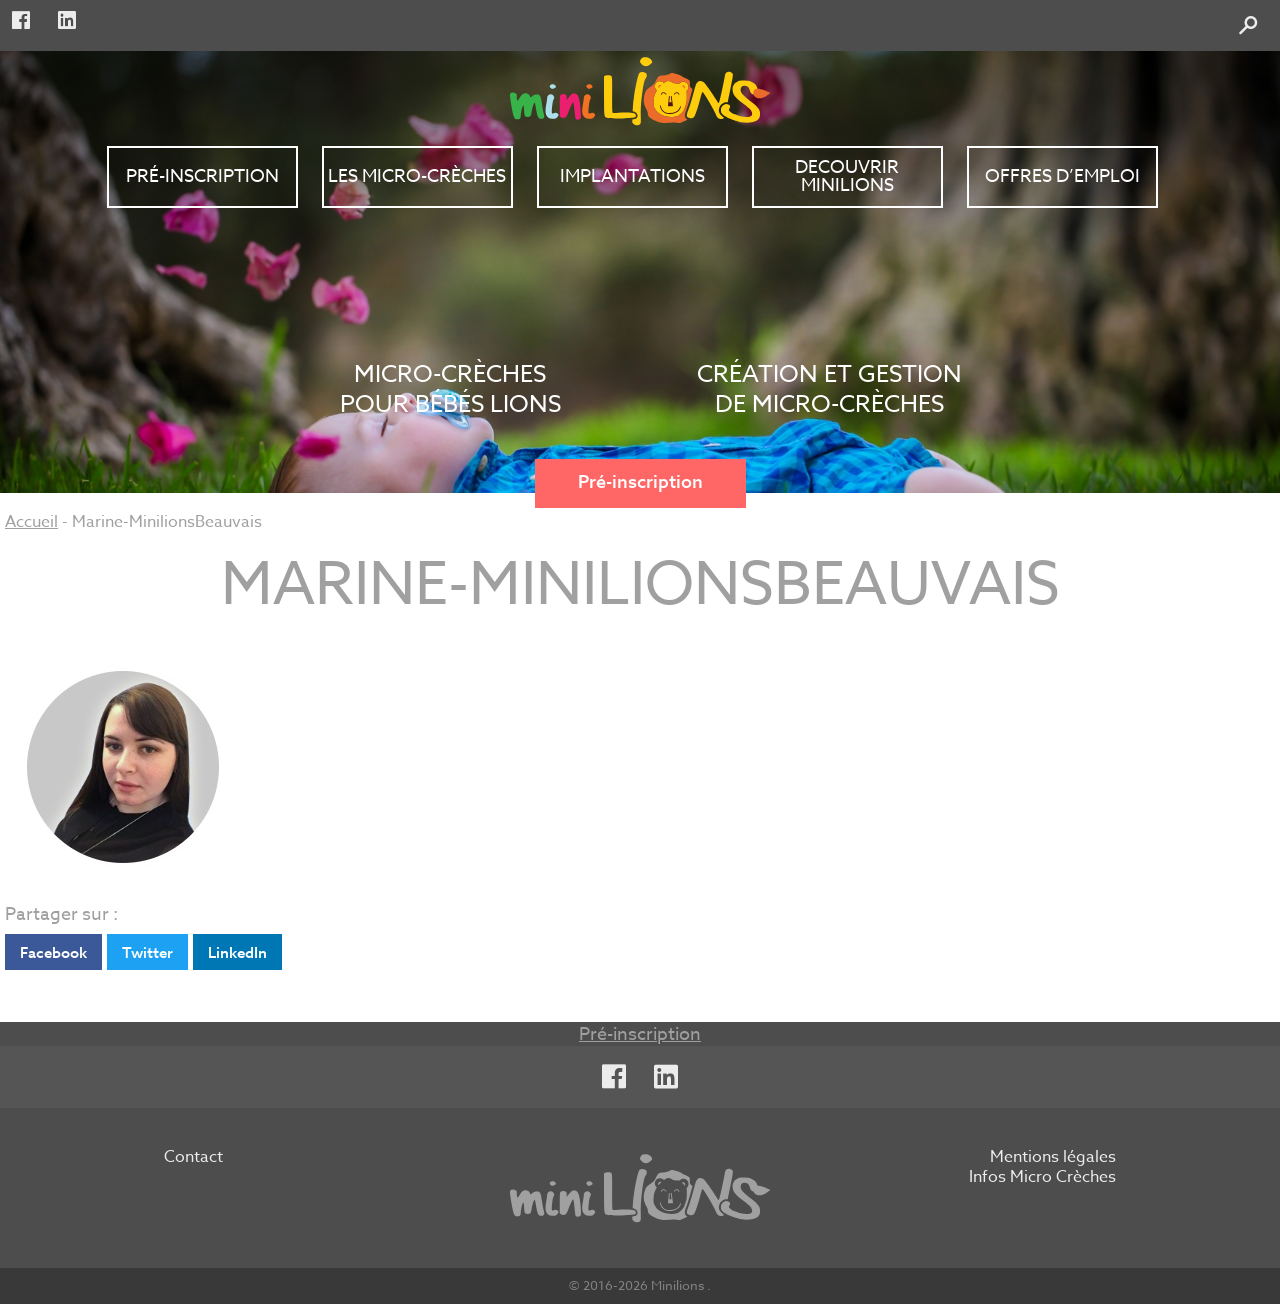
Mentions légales (1053, 1158)
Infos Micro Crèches (1042, 1178)
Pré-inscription (640, 482)
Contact (193, 1158)
